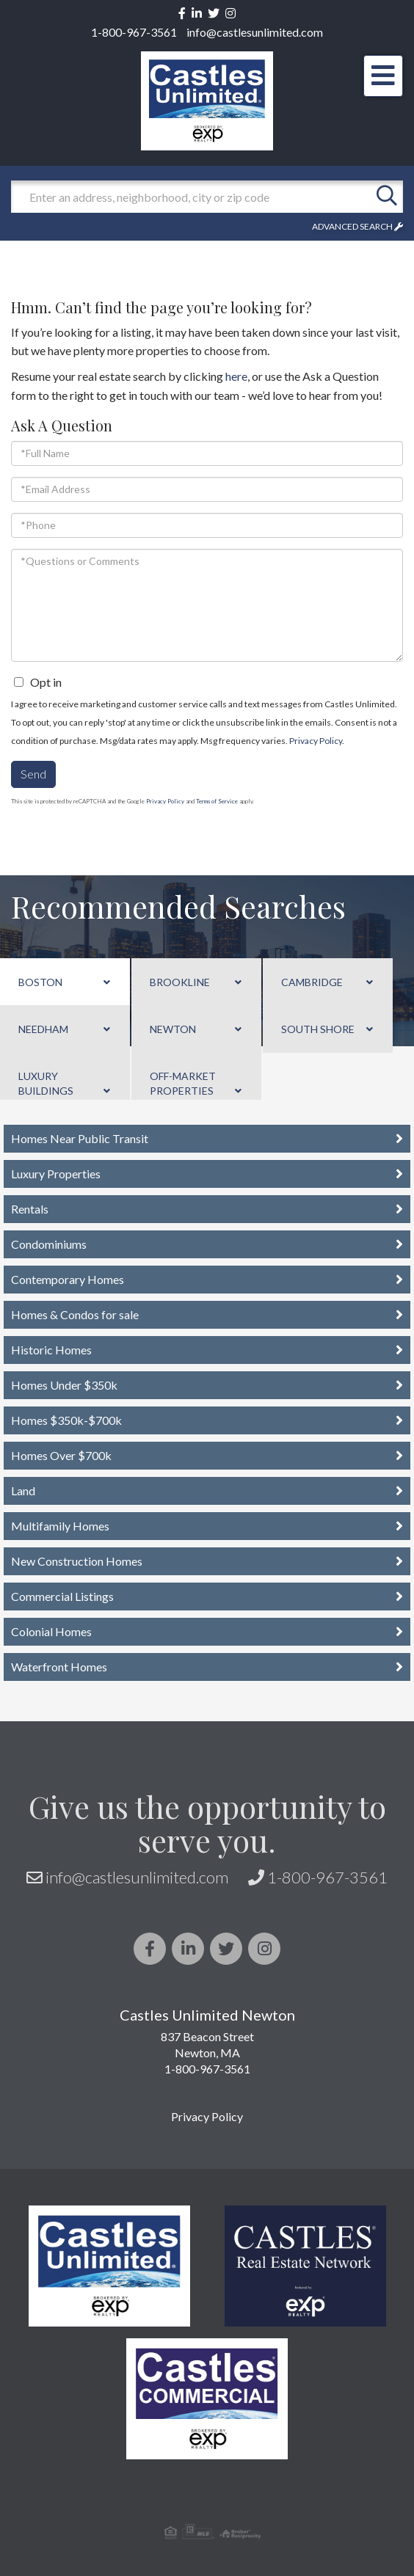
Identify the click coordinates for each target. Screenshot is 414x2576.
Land (23, 1490)
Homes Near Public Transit (79, 1138)
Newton (173, 1029)
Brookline (180, 982)
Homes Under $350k (64, 1385)
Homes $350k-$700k (66, 1420)
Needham (43, 1029)
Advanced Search (352, 226)
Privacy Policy (315, 740)
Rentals (29, 1209)
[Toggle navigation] (383, 76)
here (236, 376)
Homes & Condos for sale (75, 1314)
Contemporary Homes (67, 1279)
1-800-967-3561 (134, 32)
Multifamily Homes (60, 1526)
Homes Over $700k (61, 1455)
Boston (40, 982)
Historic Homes (51, 1350)
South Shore (318, 1029)
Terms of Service (217, 801)
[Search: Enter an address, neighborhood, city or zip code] (191, 196)
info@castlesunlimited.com (254, 32)
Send (33, 774)
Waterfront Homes (59, 1667)
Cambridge (312, 982)
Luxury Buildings (45, 1083)
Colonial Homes (51, 1631)
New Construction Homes (76, 1561)
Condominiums (49, 1244)
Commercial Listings (62, 1596)
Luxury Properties (56, 1174)
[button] (387, 196)
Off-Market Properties (183, 1083)
